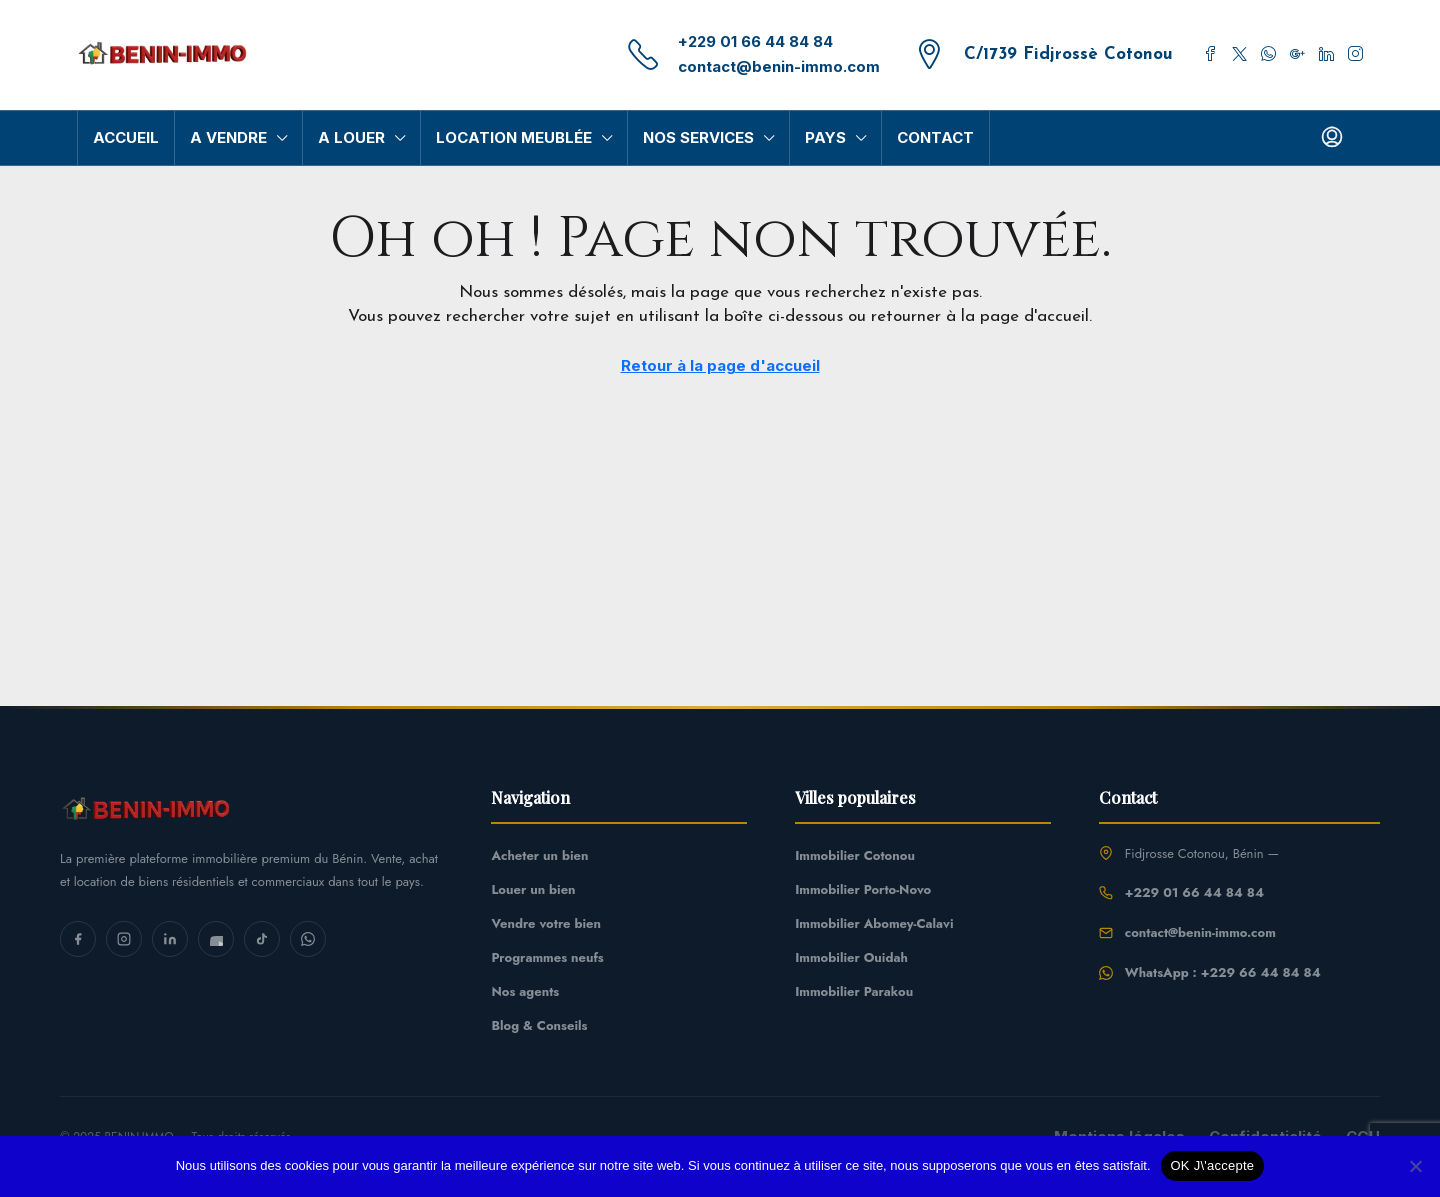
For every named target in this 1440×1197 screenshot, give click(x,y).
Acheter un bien (539, 855)
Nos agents (525, 991)
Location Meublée (514, 137)
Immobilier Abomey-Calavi (874, 923)
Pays (825, 137)
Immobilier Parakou (854, 991)
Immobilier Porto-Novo (863, 889)
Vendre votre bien (545, 923)
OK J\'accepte (1213, 1165)
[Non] (1415, 1166)
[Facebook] (78, 939)
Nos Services (698, 137)
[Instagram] (124, 939)
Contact (931, 137)
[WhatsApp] (308, 939)
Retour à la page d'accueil (720, 365)
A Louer (352, 137)
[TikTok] (262, 939)
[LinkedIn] (170, 939)
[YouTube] (216, 939)
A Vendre (229, 137)
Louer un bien (533, 889)
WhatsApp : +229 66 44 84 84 (1223, 972)
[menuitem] (1332, 138)
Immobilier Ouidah (851, 957)
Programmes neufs (547, 957)
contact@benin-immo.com (788, 66)
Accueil (126, 137)
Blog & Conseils (539, 1025)
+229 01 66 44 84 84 (763, 42)
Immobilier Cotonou (855, 855)
